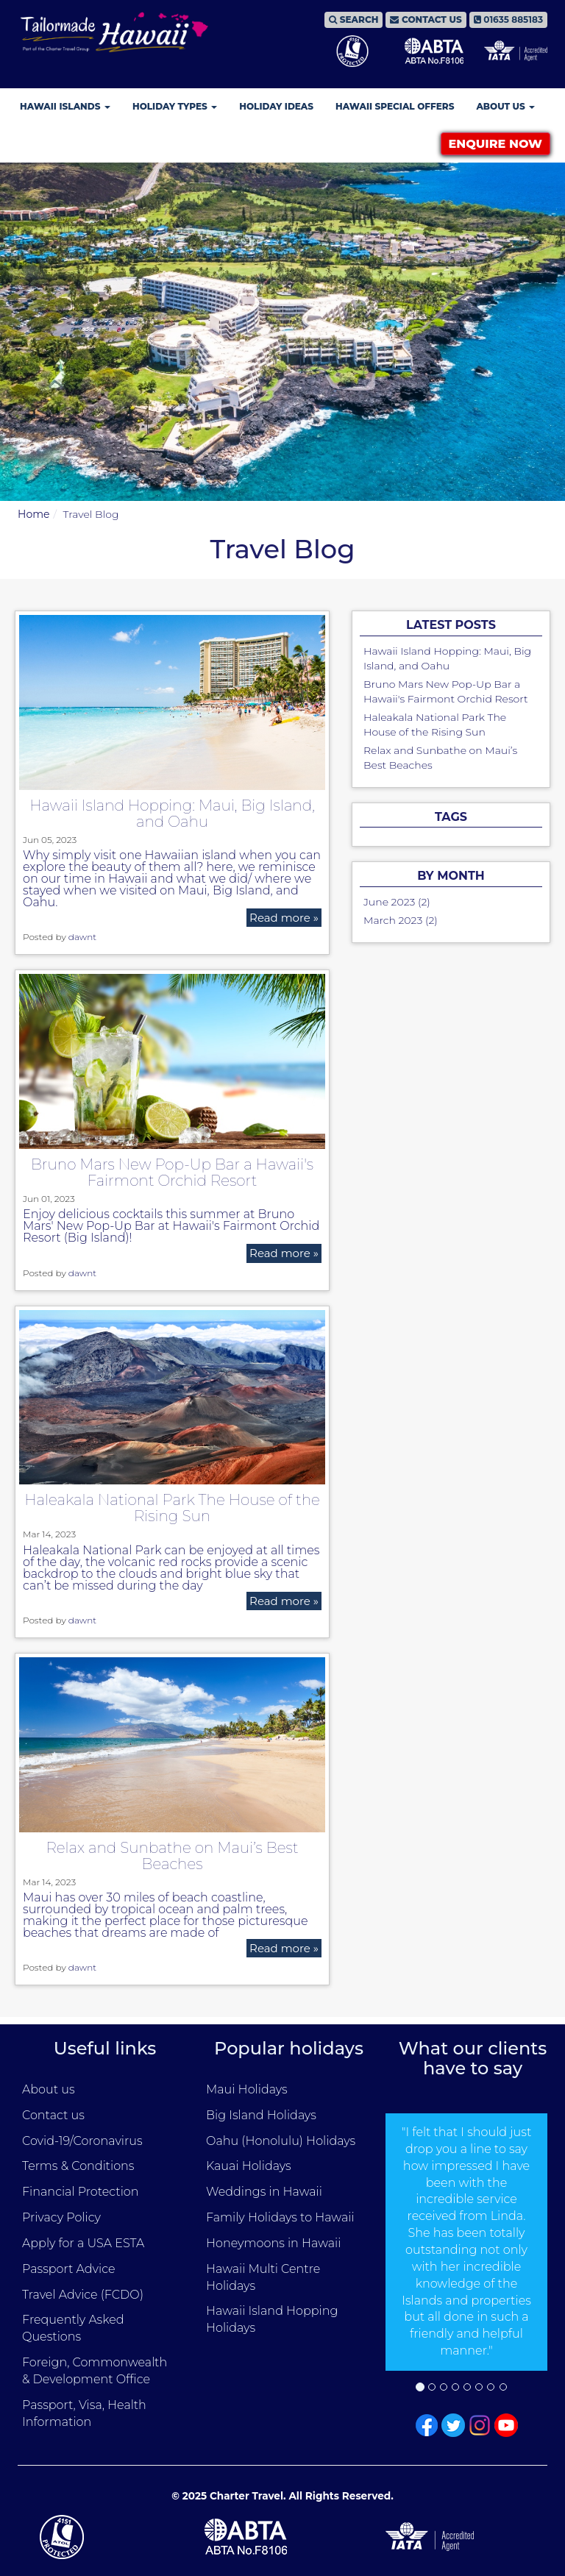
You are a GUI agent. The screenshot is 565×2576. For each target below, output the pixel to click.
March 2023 (392, 920)
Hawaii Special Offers (394, 106)
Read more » (284, 918)
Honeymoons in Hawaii (273, 2243)
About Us (505, 106)
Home (33, 514)
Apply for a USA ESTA (83, 2243)
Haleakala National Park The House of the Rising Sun (172, 1508)
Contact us (53, 2115)
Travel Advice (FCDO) (82, 2295)
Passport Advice (68, 2269)
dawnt (82, 936)
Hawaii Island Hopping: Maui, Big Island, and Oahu (172, 813)
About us (48, 2089)
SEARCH (353, 19)
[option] (466, 2242)
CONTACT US (425, 19)
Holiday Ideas (276, 106)
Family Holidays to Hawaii (280, 2217)
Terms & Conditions (78, 2166)
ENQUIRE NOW (495, 144)
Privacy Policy (61, 2217)
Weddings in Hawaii (264, 2192)
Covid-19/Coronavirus (82, 2141)
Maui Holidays (247, 2089)
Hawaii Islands (65, 106)
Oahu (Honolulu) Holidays (280, 2141)
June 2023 (389, 901)
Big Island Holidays (261, 2115)
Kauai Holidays (248, 2166)
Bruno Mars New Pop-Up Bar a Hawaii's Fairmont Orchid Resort (172, 1172)
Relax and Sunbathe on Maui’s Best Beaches (172, 1856)
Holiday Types (174, 106)
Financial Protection (80, 2192)
